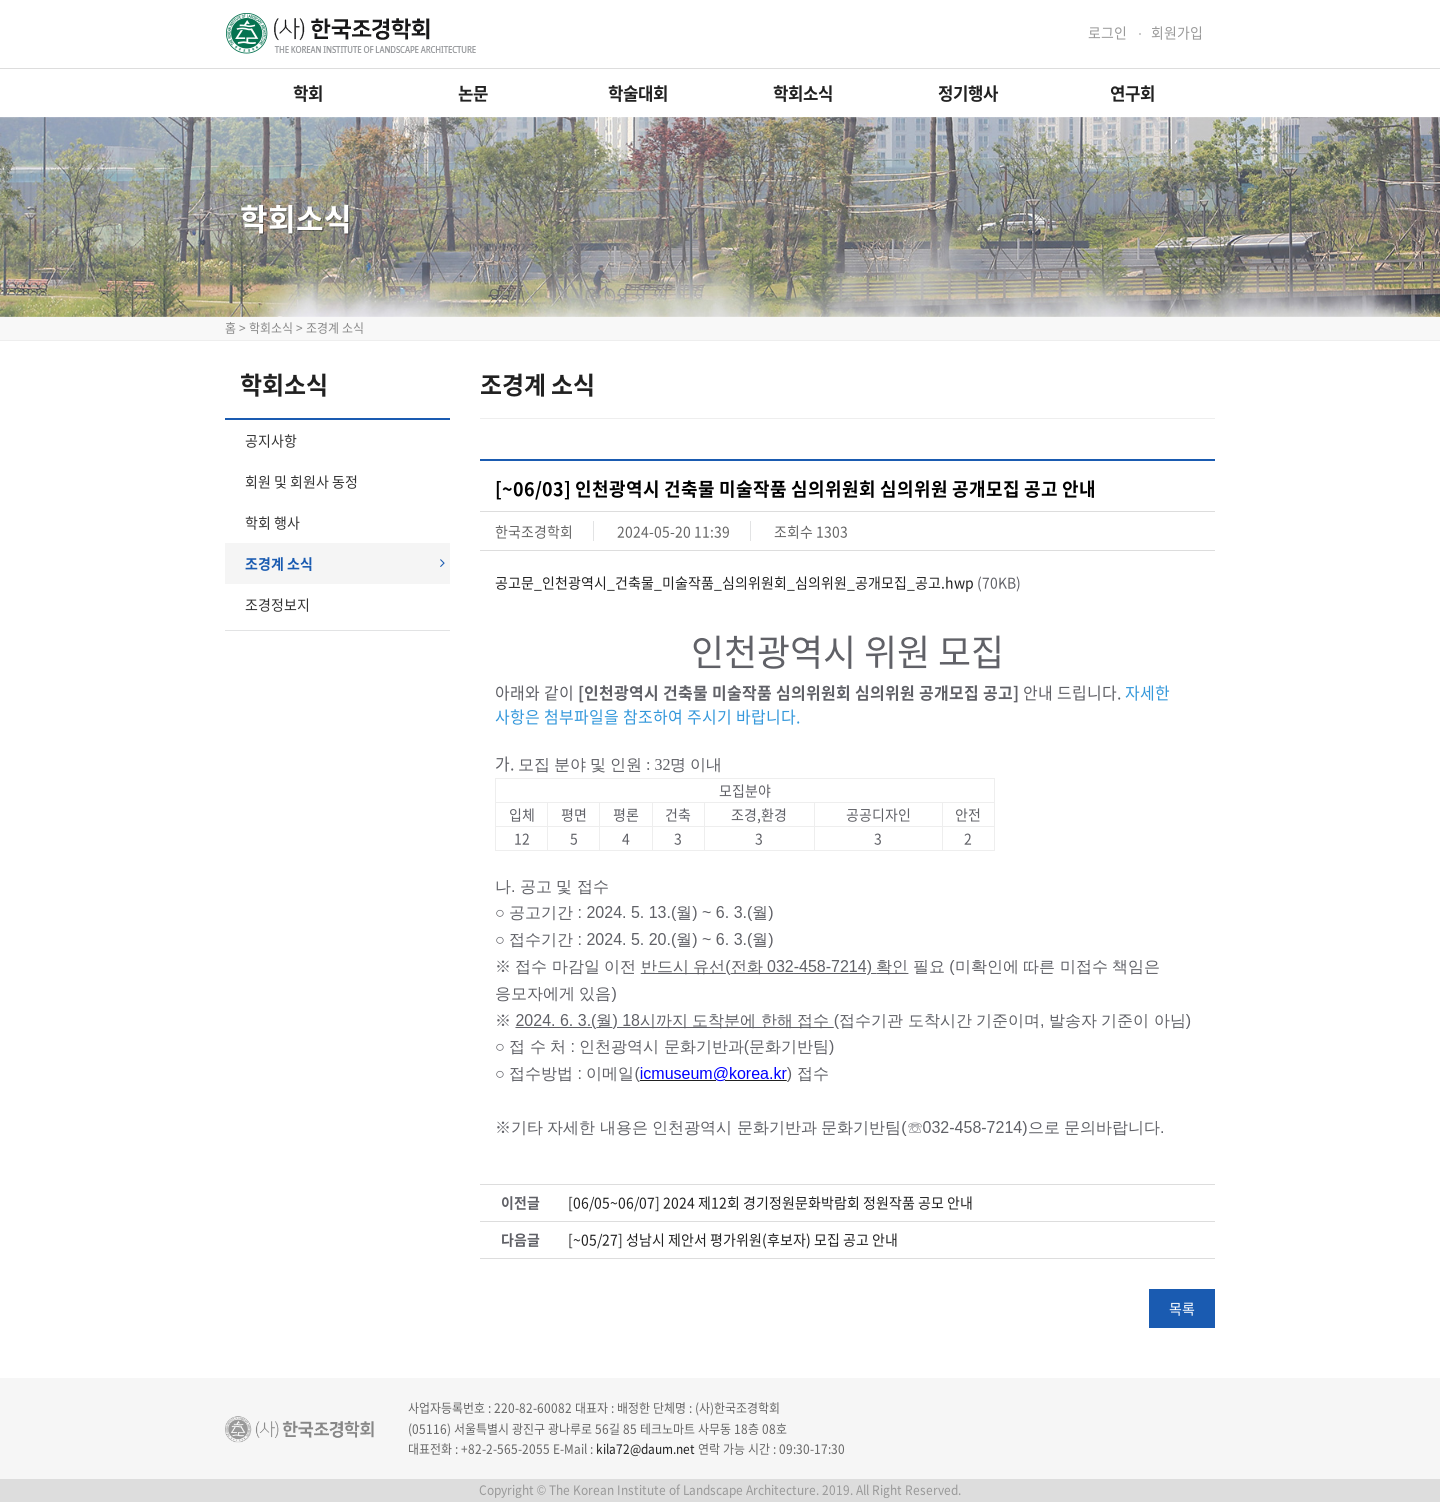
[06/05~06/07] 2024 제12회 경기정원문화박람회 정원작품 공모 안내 (770, 1202)
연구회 (1132, 93)
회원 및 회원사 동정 (301, 481)
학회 (308, 93)
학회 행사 (272, 522)
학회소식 (803, 93)
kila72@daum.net (645, 1449)
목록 (1182, 1308)
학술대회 (638, 93)
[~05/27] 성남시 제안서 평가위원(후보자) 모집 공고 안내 (733, 1239)
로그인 (1107, 32)
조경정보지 (277, 604)
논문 (473, 93)
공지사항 (271, 440)
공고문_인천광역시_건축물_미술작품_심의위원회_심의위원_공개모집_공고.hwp (734, 582)
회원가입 (1177, 32)
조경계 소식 (345, 563)
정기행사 (968, 93)
